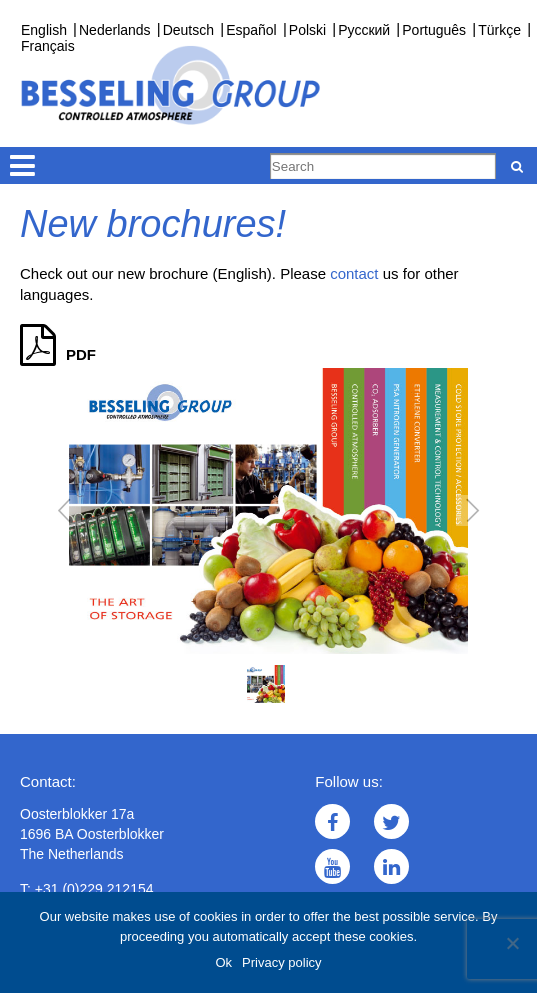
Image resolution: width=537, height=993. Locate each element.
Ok (223, 962)
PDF (58, 354)
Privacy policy (281, 962)
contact (354, 273)
